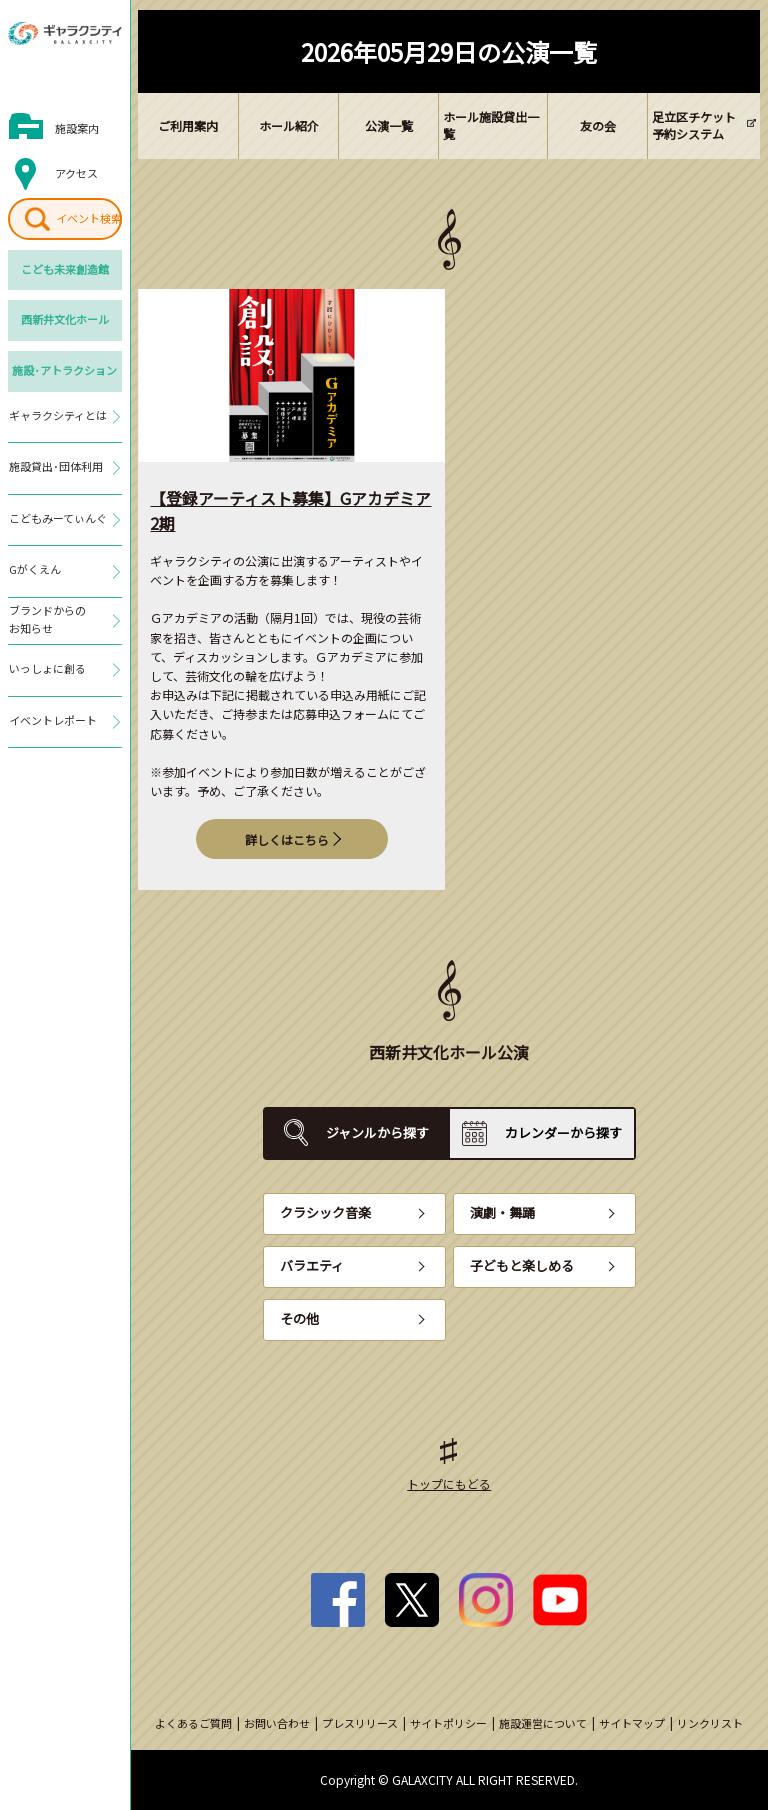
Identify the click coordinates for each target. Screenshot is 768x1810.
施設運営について (543, 1723)
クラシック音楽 (325, 1212)
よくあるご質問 (193, 1723)
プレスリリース (360, 1723)
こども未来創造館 (65, 269)
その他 (299, 1318)
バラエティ (312, 1265)
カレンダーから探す (563, 1132)
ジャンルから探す (377, 1132)
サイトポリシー (448, 1723)
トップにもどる (449, 1483)
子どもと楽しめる (522, 1265)
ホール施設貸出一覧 (491, 125)
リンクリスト (710, 1723)
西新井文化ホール (65, 319)
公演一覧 (389, 125)
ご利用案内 (188, 125)
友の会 (598, 125)
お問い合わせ (277, 1723)
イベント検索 (89, 218)
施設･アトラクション (64, 370)
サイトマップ (632, 1723)
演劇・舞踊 (502, 1212)
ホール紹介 (289, 125)
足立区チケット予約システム (694, 125)
